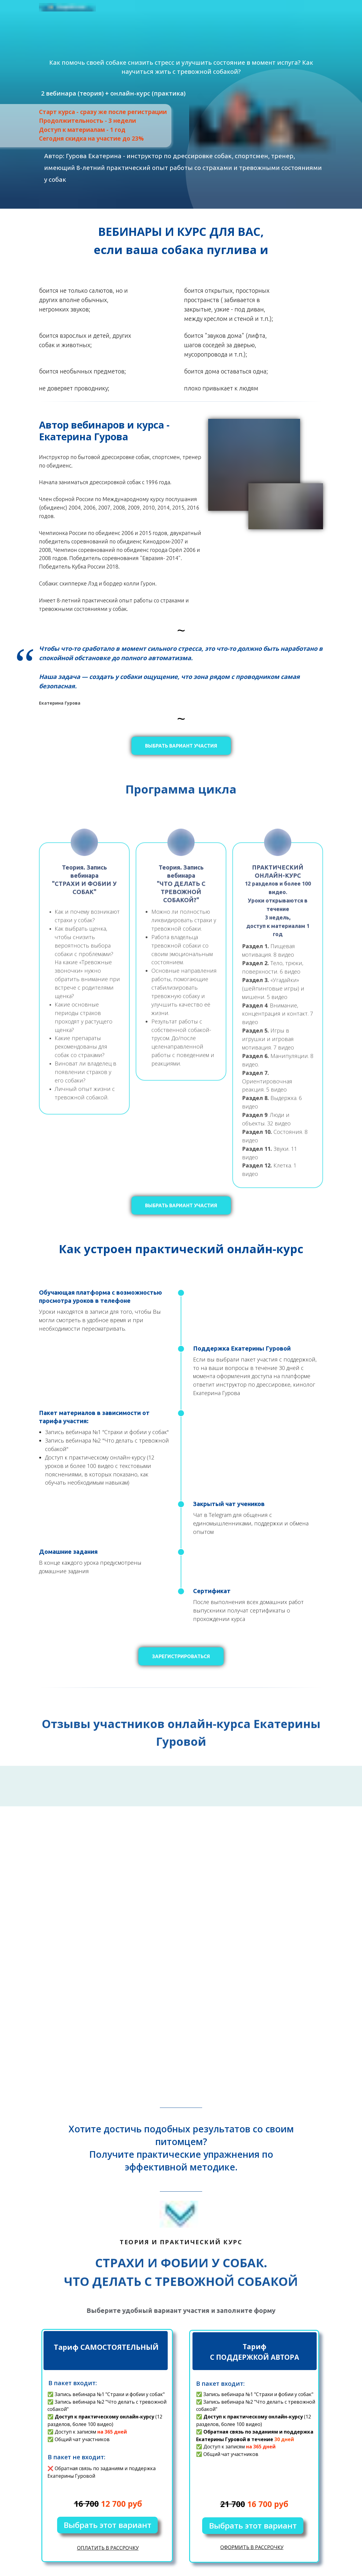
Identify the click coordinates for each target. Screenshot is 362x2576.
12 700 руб (108, 2503)
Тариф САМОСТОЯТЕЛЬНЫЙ (106, 2347)
